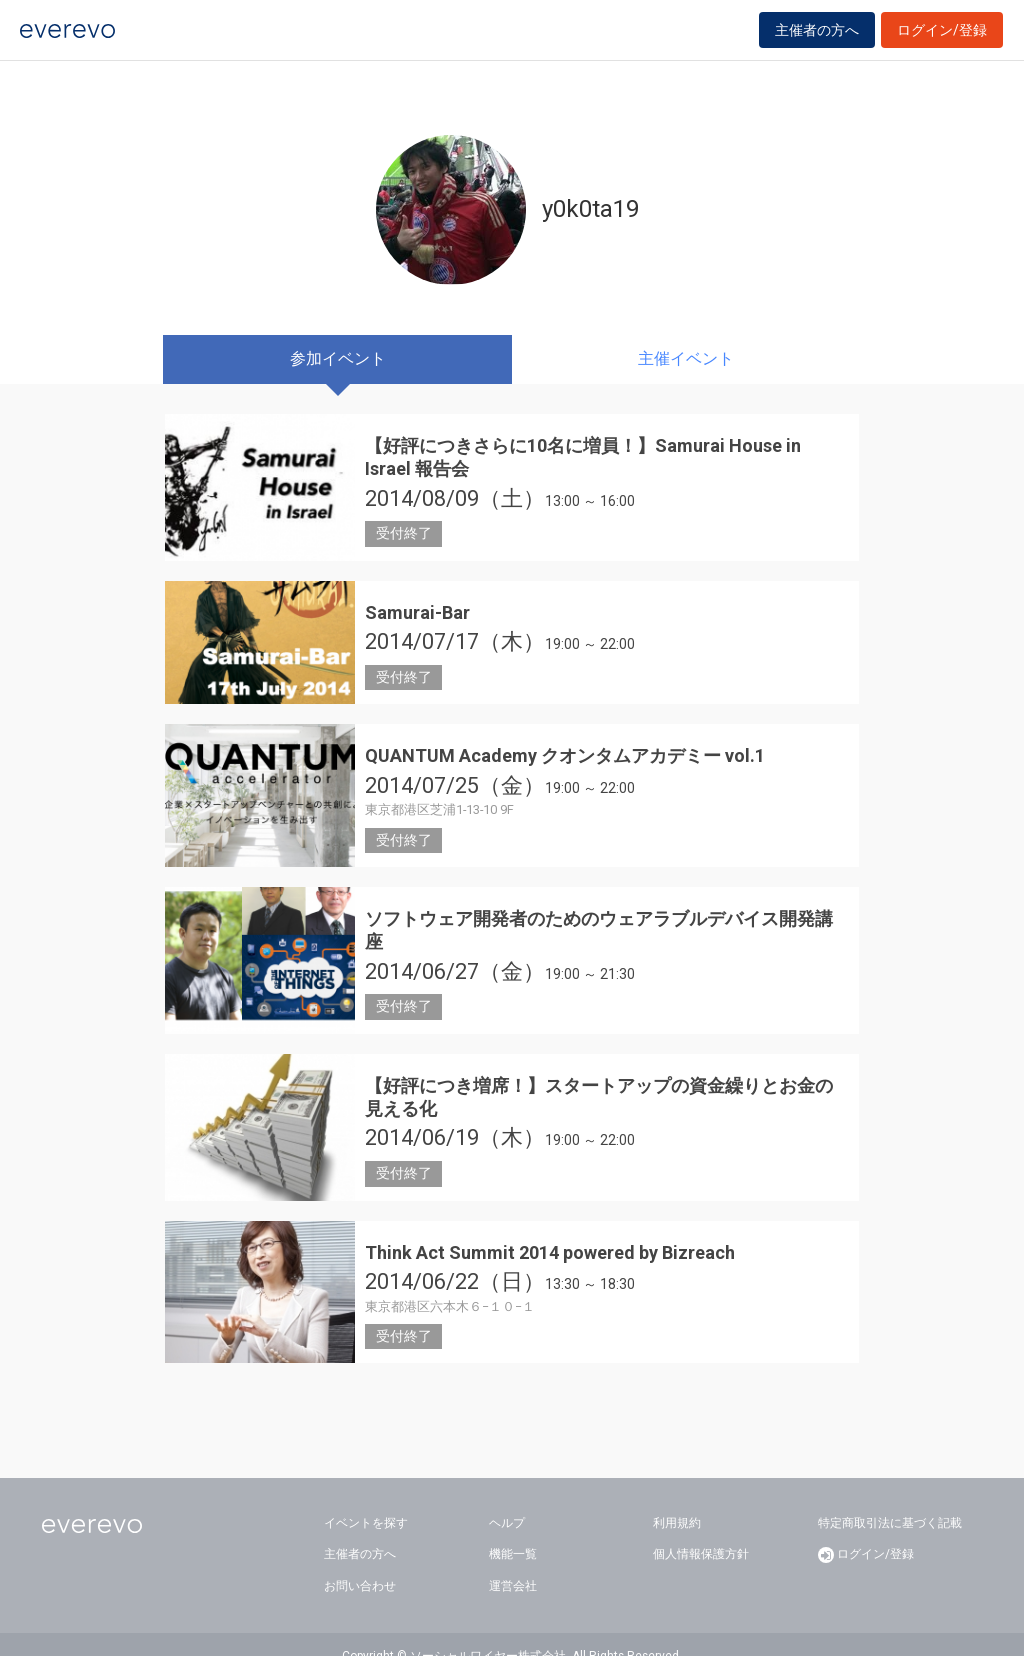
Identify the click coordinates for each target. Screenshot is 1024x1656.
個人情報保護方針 (701, 1531)
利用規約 (677, 1499)
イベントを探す (366, 1499)
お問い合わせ (360, 1563)
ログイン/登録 (942, 42)
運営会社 (513, 1563)
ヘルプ (507, 1499)
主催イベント (686, 358)
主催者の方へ (817, 42)
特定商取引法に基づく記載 (890, 1499)
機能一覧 (513, 1531)
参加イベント (338, 358)
